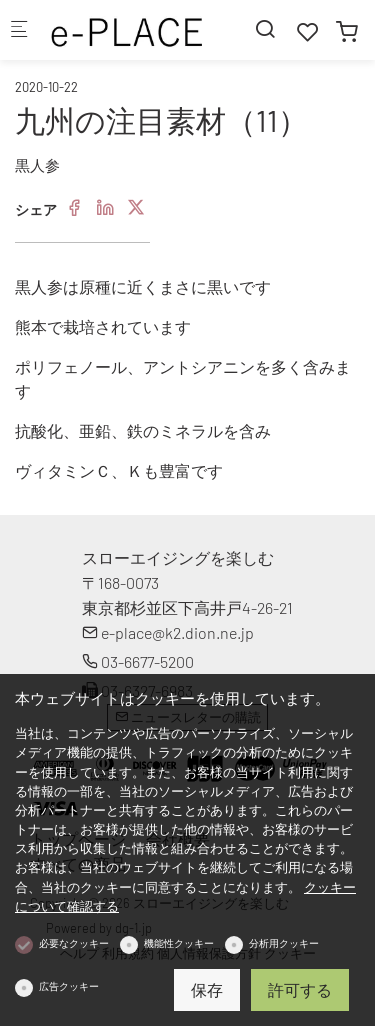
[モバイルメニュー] (19, 30)
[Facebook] (74, 208)
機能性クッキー (179, 943)
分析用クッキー (284, 943)
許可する (300, 989)
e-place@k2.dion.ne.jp (168, 632)
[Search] (265, 28)
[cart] (347, 31)
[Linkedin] (105, 208)
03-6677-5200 (138, 661)
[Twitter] (136, 208)
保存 (207, 989)
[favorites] (308, 31)
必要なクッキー (74, 943)
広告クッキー (69, 986)
